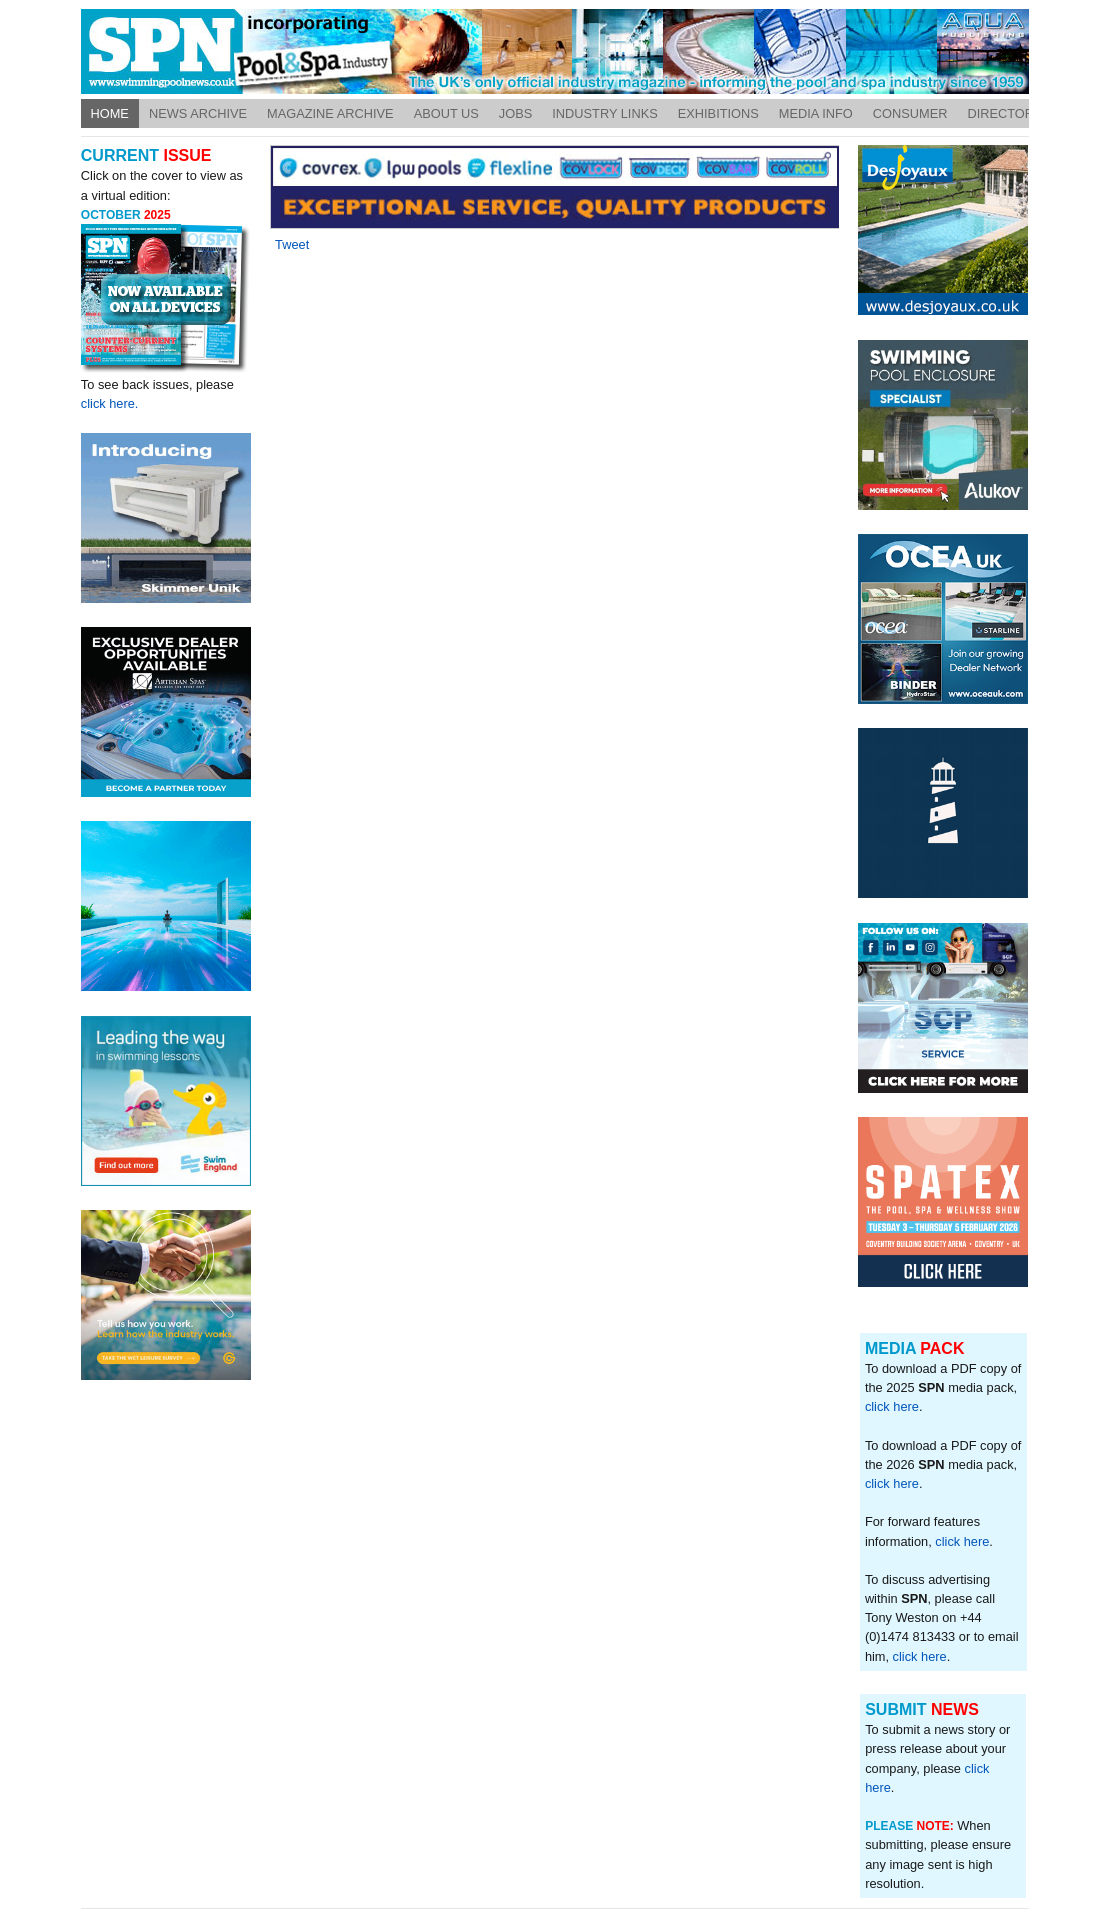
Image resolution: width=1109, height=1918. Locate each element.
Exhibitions (718, 113)
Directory (1004, 113)
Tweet (292, 244)
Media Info (816, 113)
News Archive (198, 113)
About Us (446, 113)
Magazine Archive (330, 113)
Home (110, 113)
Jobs (515, 113)
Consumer (910, 113)
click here (892, 1406)
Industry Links (605, 113)
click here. (110, 403)
